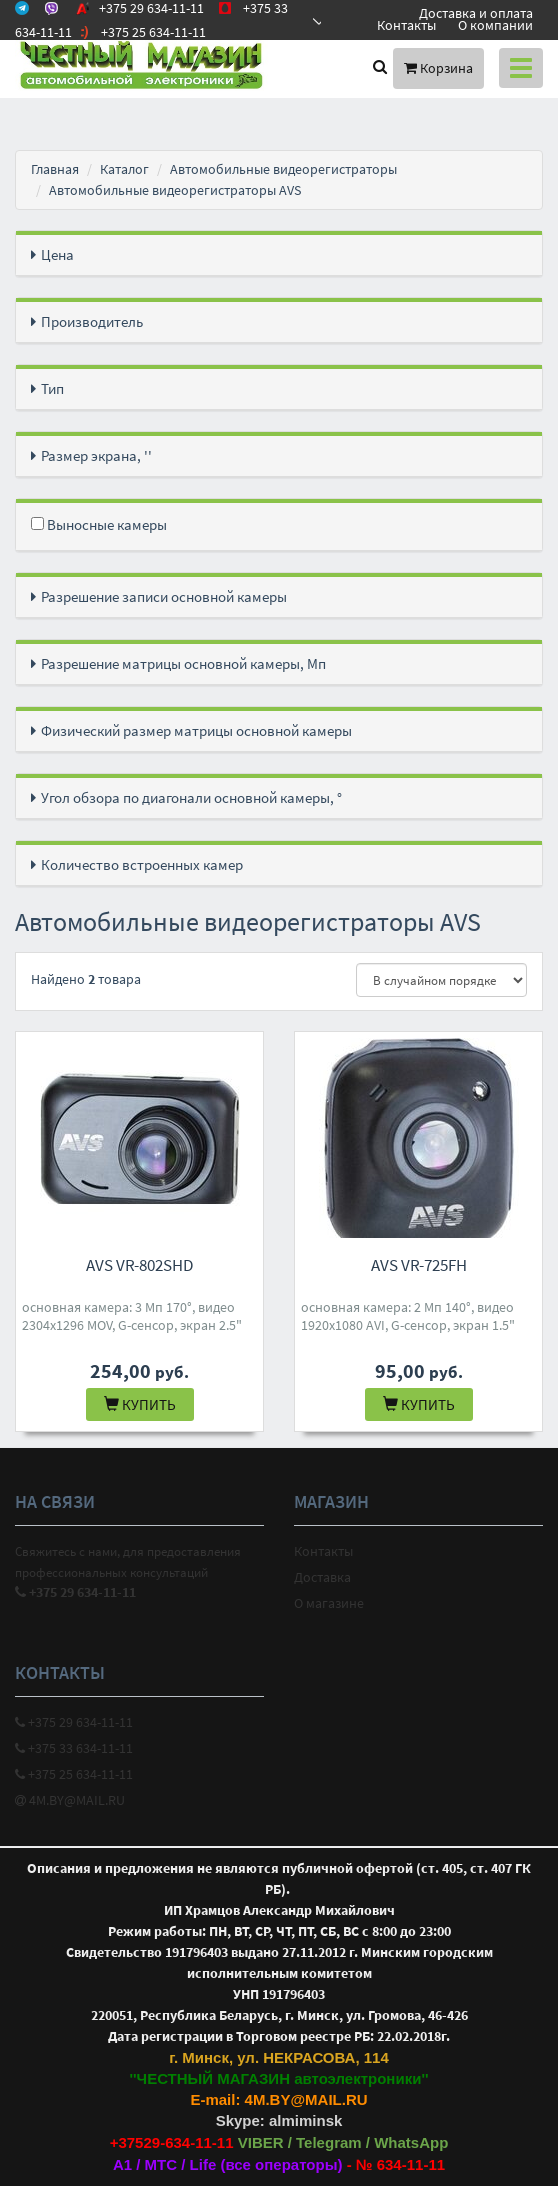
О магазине (329, 1603)
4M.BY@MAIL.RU (70, 1800)
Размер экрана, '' (96, 455)
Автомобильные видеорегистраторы (283, 169)
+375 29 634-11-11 (74, 1722)
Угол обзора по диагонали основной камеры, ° (191, 797)
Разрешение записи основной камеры (164, 596)
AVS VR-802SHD (139, 1265)
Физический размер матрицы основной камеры (196, 730)
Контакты (406, 25)
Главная (55, 169)
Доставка (322, 1577)
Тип (52, 388)
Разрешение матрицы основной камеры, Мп (183, 663)
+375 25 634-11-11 (74, 1774)
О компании (495, 25)
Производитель (92, 321)
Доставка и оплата (476, 13)
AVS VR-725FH (419, 1265)
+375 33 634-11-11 (74, 1748)
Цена (57, 254)
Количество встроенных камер (142, 864)
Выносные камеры (99, 524)
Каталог (124, 169)
